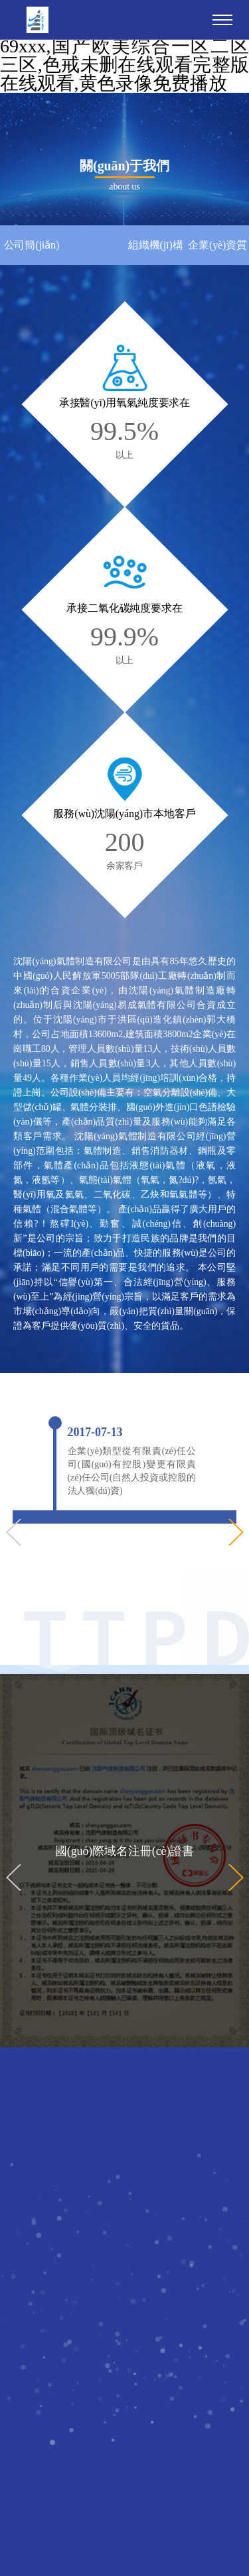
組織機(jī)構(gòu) (155, 252)
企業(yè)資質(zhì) (217, 252)
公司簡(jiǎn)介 (32, 252)
